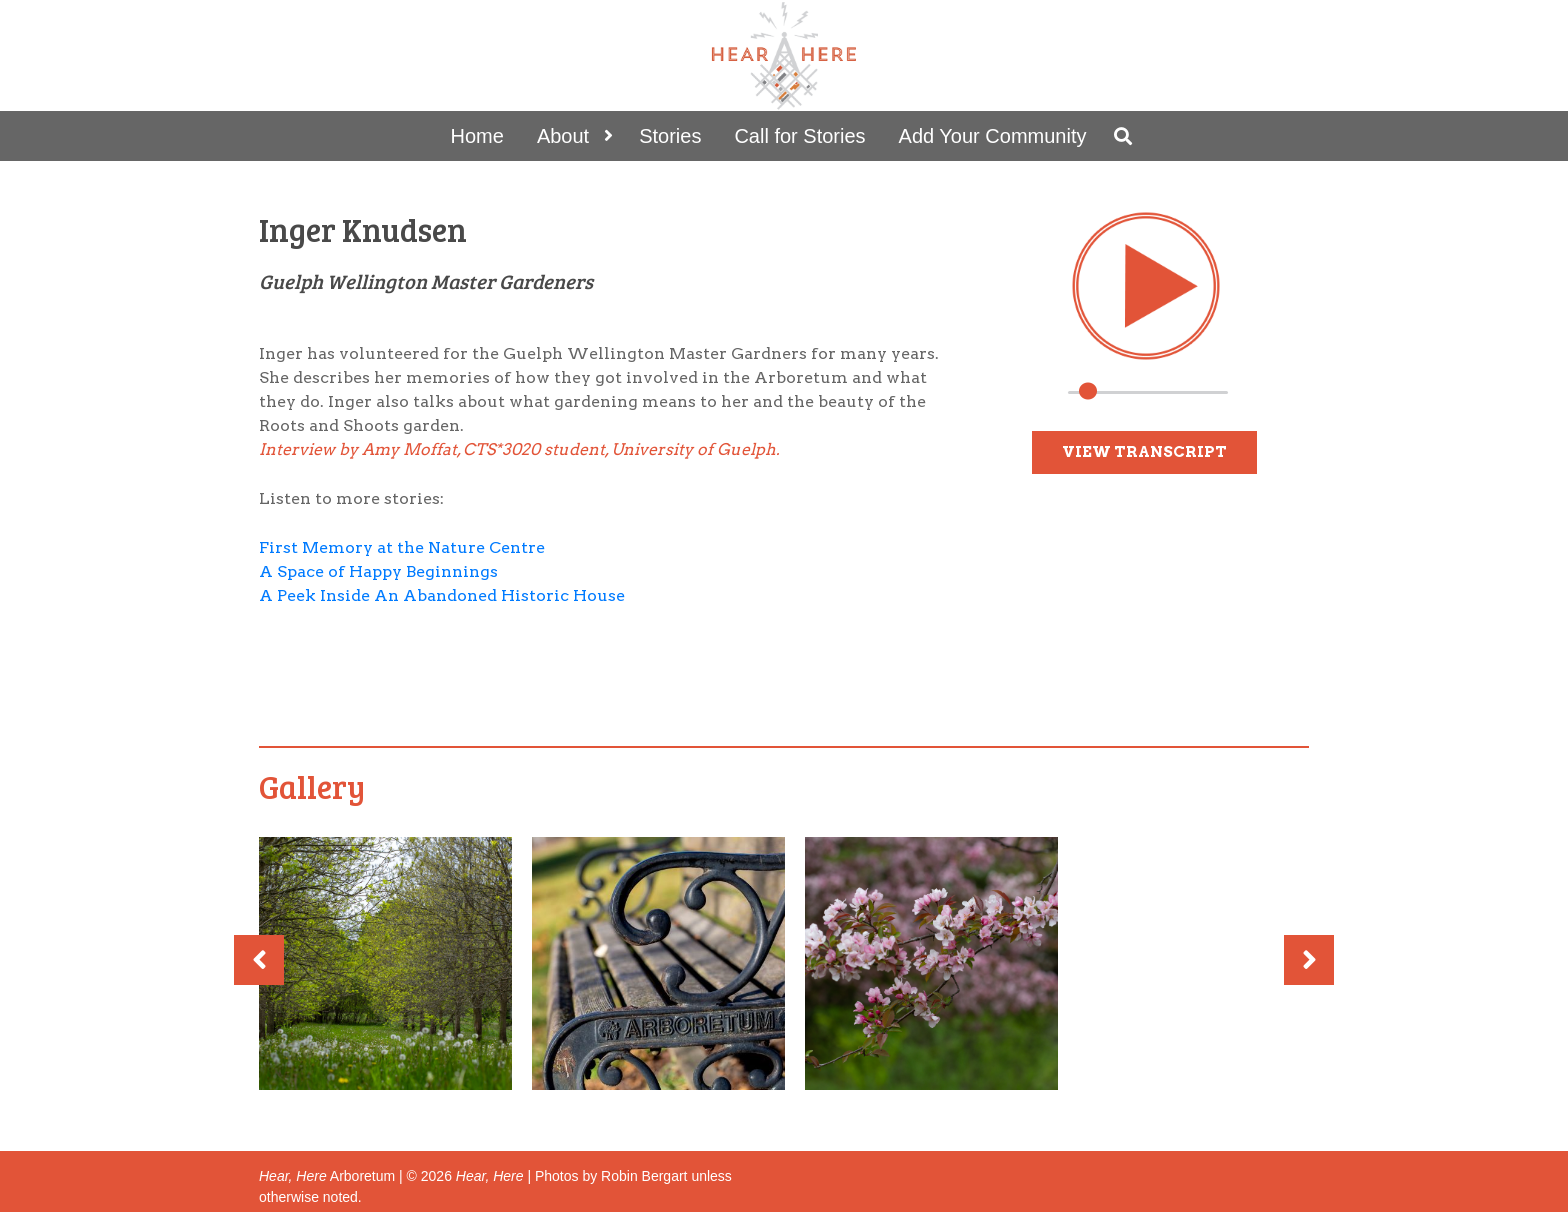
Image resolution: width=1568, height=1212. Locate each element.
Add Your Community (993, 136)
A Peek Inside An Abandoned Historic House (442, 595)
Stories (670, 136)
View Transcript (1144, 452)
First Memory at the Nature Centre (402, 547)
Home (477, 136)
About (563, 136)
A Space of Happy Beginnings (378, 571)
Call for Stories (799, 136)
